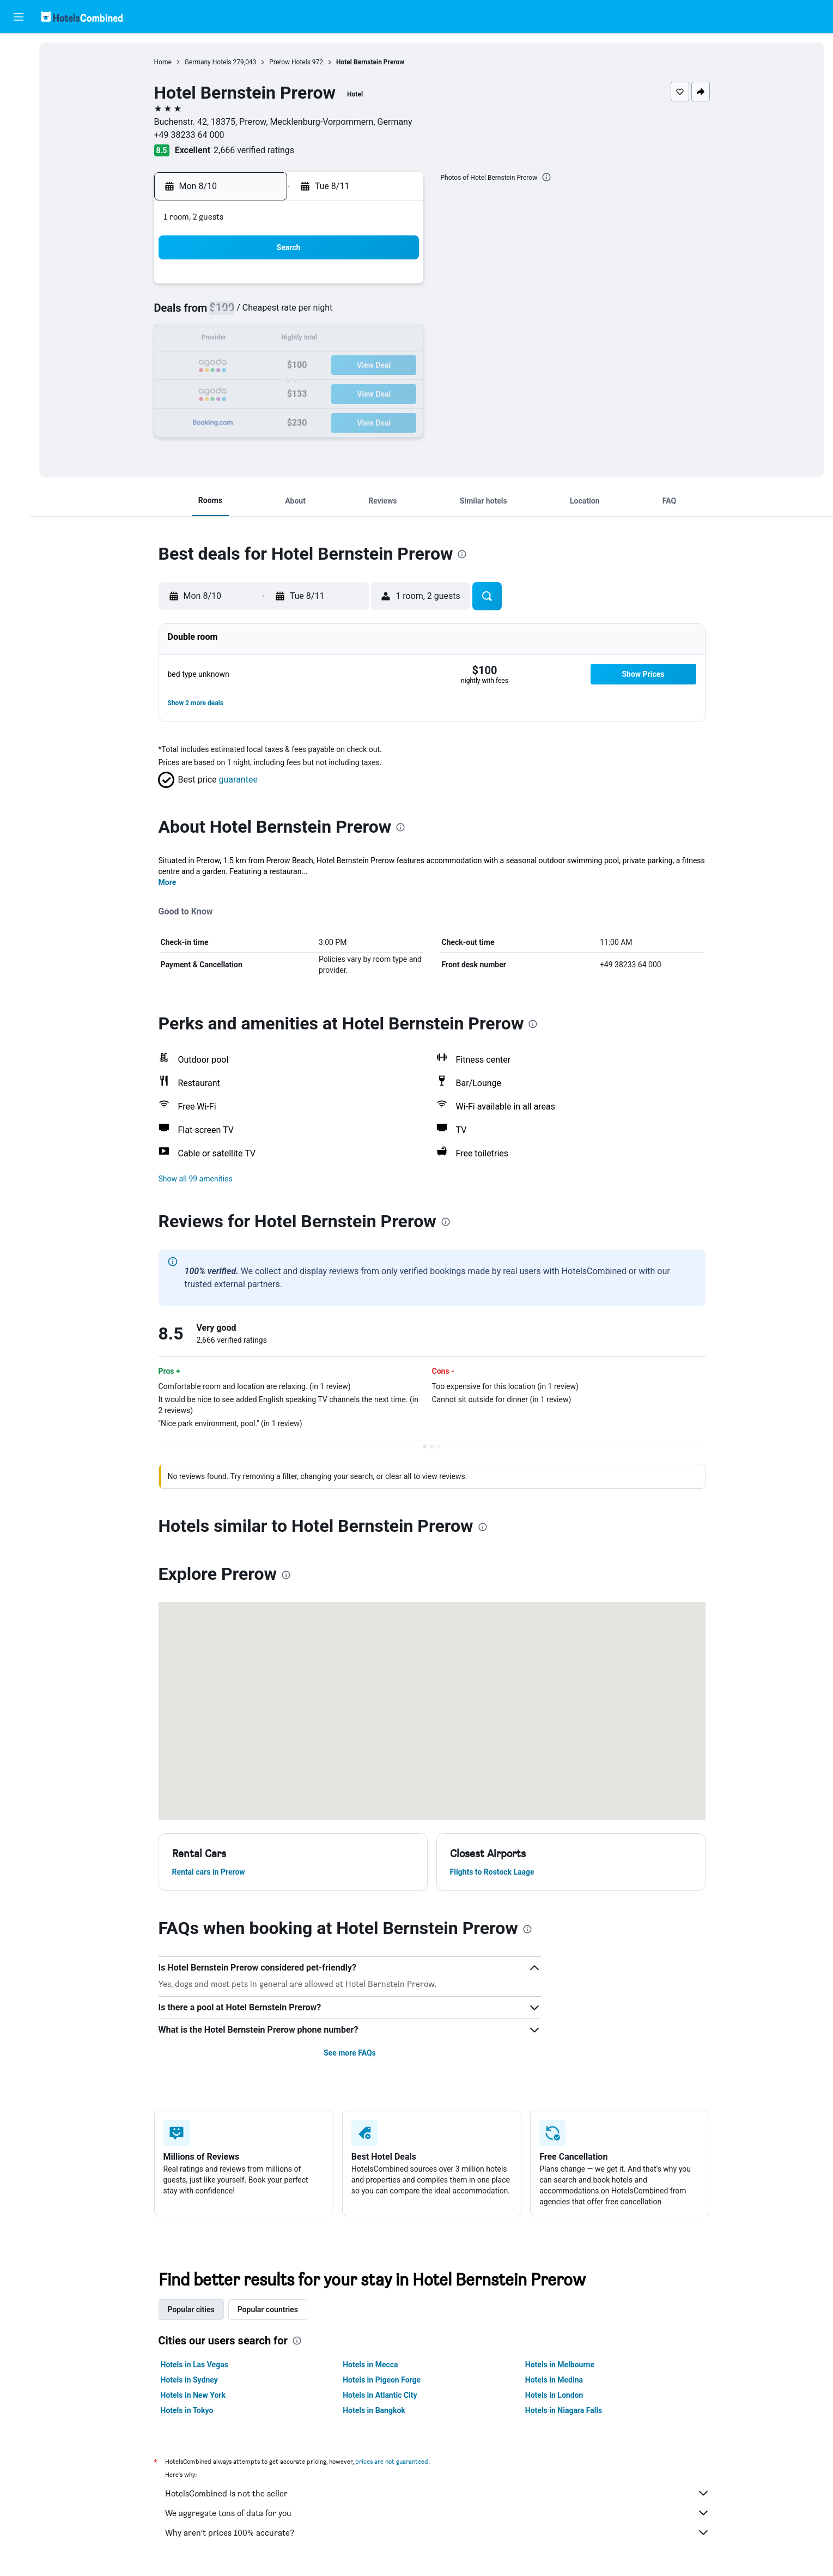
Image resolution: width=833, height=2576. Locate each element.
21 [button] (372, 366)
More (171, 882)
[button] (19, 17)
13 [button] (346, 340)
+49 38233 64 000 (192, 135)
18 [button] (294, 366)
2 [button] (241, 313)
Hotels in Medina (557, 2379)
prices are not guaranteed (394, 2461)
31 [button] (267, 418)
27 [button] (346, 392)
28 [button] (372, 392)
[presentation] (550, 177)
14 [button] (372, 340)
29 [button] (398, 392)
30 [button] (241, 418)
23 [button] (241, 392)
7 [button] (371, 313)
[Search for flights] (18, 50)
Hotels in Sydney (192, 2379)
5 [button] (319, 313)
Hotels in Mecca (374, 2364)
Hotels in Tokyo (190, 2410)
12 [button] (320, 340)
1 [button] (398, 287)
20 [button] (346, 366)
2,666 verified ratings (257, 150)
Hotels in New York (196, 2395)
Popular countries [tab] (271, 2309)
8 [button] (398, 313)
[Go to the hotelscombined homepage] (81, 16)
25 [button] (294, 392)
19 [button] (320, 366)
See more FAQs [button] (353, 2052)
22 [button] (398, 366)
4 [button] (293, 313)
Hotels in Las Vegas (198, 2364)
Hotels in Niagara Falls (566, 2410)
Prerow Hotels (293, 62)
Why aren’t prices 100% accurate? (440, 2532)
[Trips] (18, 173)
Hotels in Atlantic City (383, 2395)
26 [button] (320, 392)
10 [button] (267, 340)
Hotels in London (557, 2395)
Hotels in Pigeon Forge (385, 2379)
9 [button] (241, 340)
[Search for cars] (18, 96)
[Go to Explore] (18, 142)
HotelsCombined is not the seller (440, 2493)
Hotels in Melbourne (563, 2364)
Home (166, 62)
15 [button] (398, 340)
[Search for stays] (18, 73)
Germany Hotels (211, 62)
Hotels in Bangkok (377, 2410)
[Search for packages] (18, 119)
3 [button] (267, 313)
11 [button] (294, 340)
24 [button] (267, 392)
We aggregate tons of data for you (440, 2512)
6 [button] (345, 313)
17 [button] (267, 366)
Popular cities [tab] (194, 2309)
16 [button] (241, 366)
